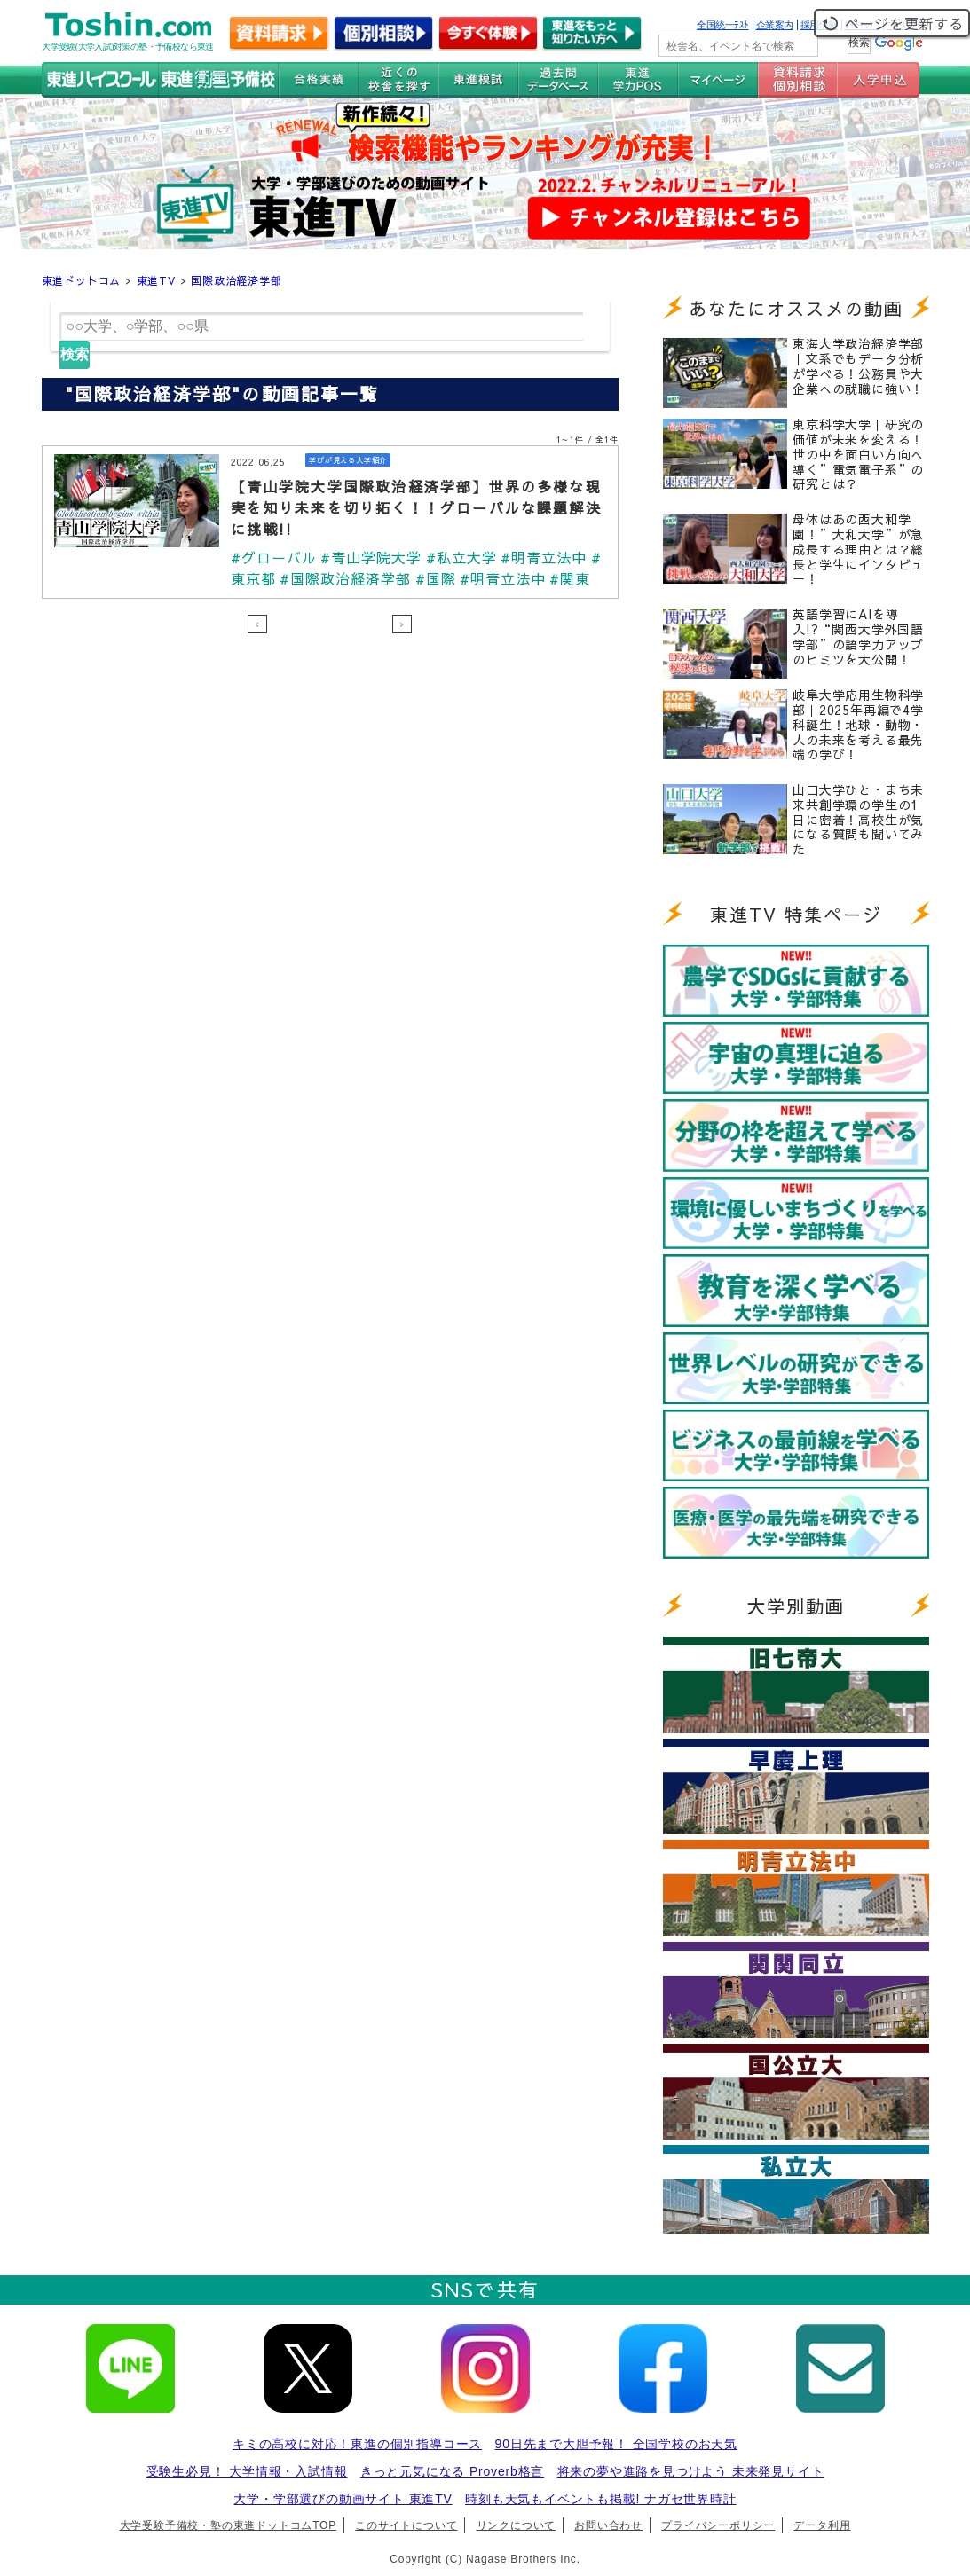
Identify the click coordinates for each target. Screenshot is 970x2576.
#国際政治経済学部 (346, 578)
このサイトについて (406, 2525)
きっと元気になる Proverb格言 (452, 2471)
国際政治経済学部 (236, 280)
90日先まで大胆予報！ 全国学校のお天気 (616, 2444)
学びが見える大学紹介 (352, 460)
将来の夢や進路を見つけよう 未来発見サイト (690, 2471)
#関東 (570, 578)
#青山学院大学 (371, 557)
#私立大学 (461, 557)
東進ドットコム (82, 280)
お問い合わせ (608, 2525)
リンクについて (516, 2525)
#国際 (435, 578)
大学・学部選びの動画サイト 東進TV (342, 2499)
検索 (74, 354)
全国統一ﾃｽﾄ (723, 25)
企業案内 (774, 25)
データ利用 (821, 2525)
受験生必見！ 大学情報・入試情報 (247, 2471)
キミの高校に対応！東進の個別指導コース (357, 2444)
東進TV (156, 280)
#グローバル (274, 557)
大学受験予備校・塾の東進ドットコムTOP (228, 2525)
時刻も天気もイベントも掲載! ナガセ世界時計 (600, 2499)
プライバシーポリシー (718, 2525)
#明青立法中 (544, 557)
